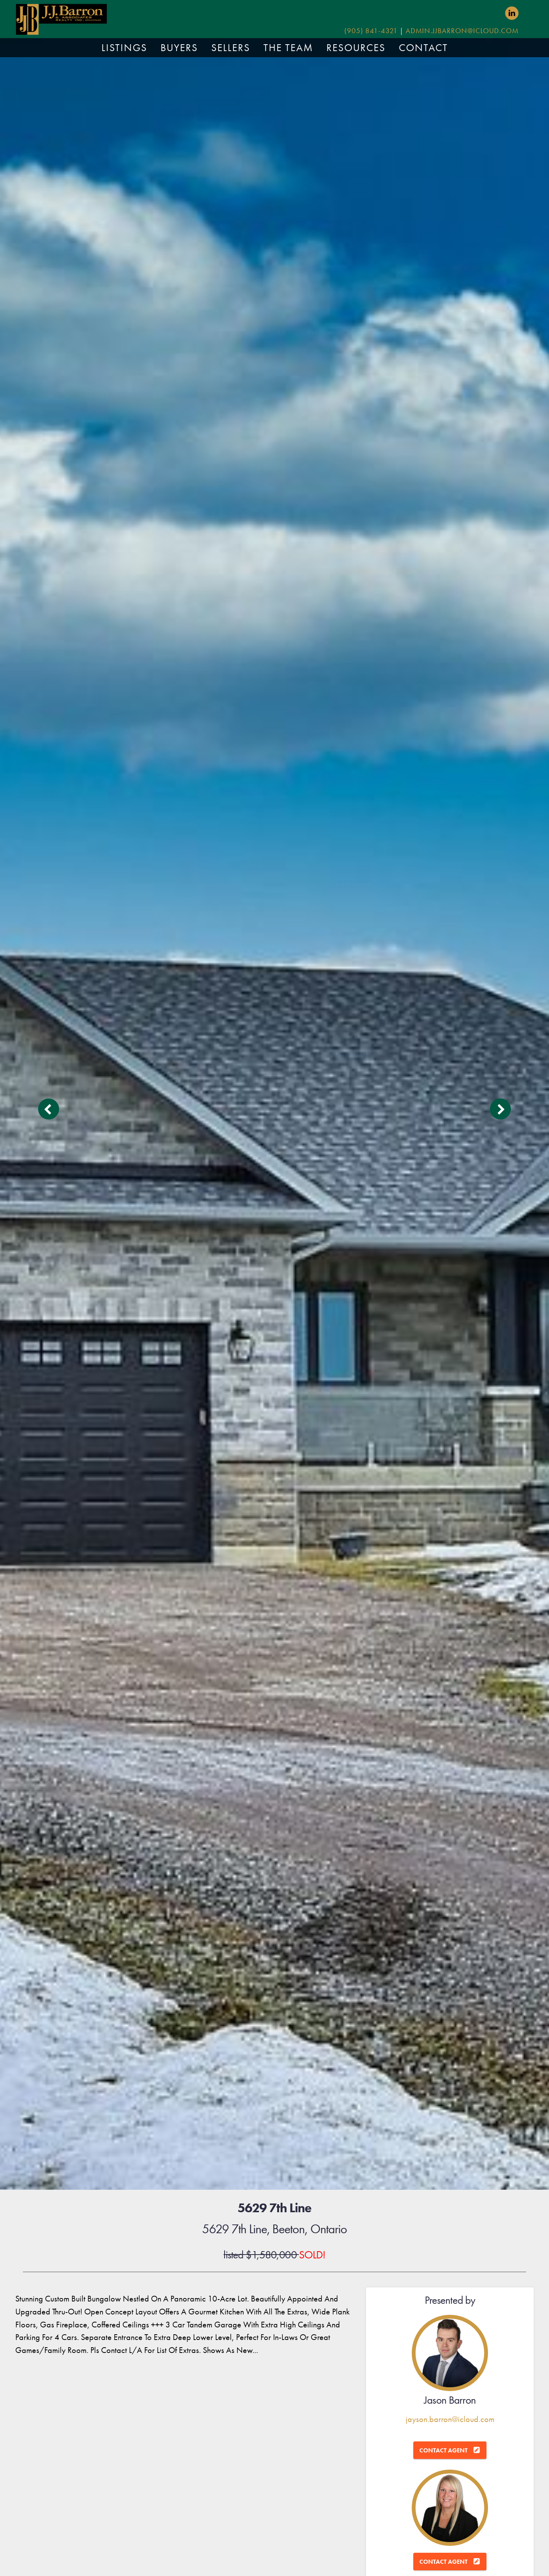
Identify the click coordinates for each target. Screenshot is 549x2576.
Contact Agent (443, 2450)
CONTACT (423, 47)
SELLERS (230, 47)
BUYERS (179, 47)
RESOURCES (355, 47)
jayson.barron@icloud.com (450, 2419)
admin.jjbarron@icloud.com (462, 30)
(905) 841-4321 (371, 30)
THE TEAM (288, 47)
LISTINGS (124, 47)
